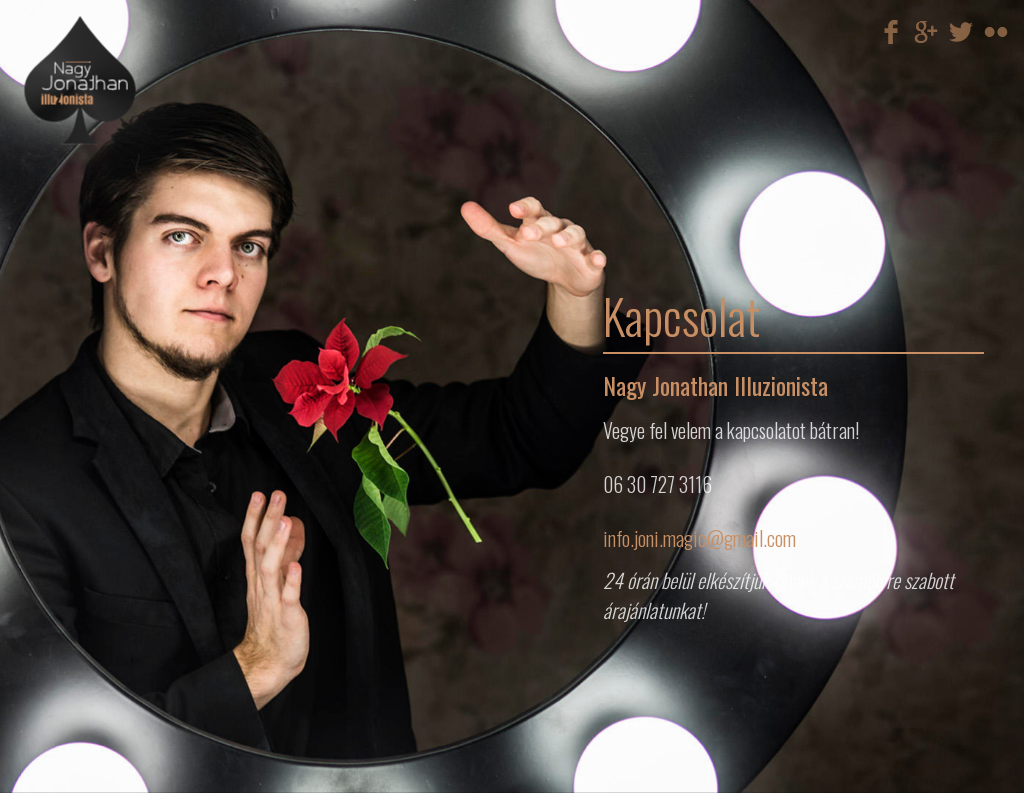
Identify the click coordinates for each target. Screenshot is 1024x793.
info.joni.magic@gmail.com (699, 538)
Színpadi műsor (149, 188)
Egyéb (149, 236)
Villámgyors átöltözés (149, 212)
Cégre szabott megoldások (149, 220)
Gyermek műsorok (149, 228)
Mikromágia (149, 196)
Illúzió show (149, 204)
